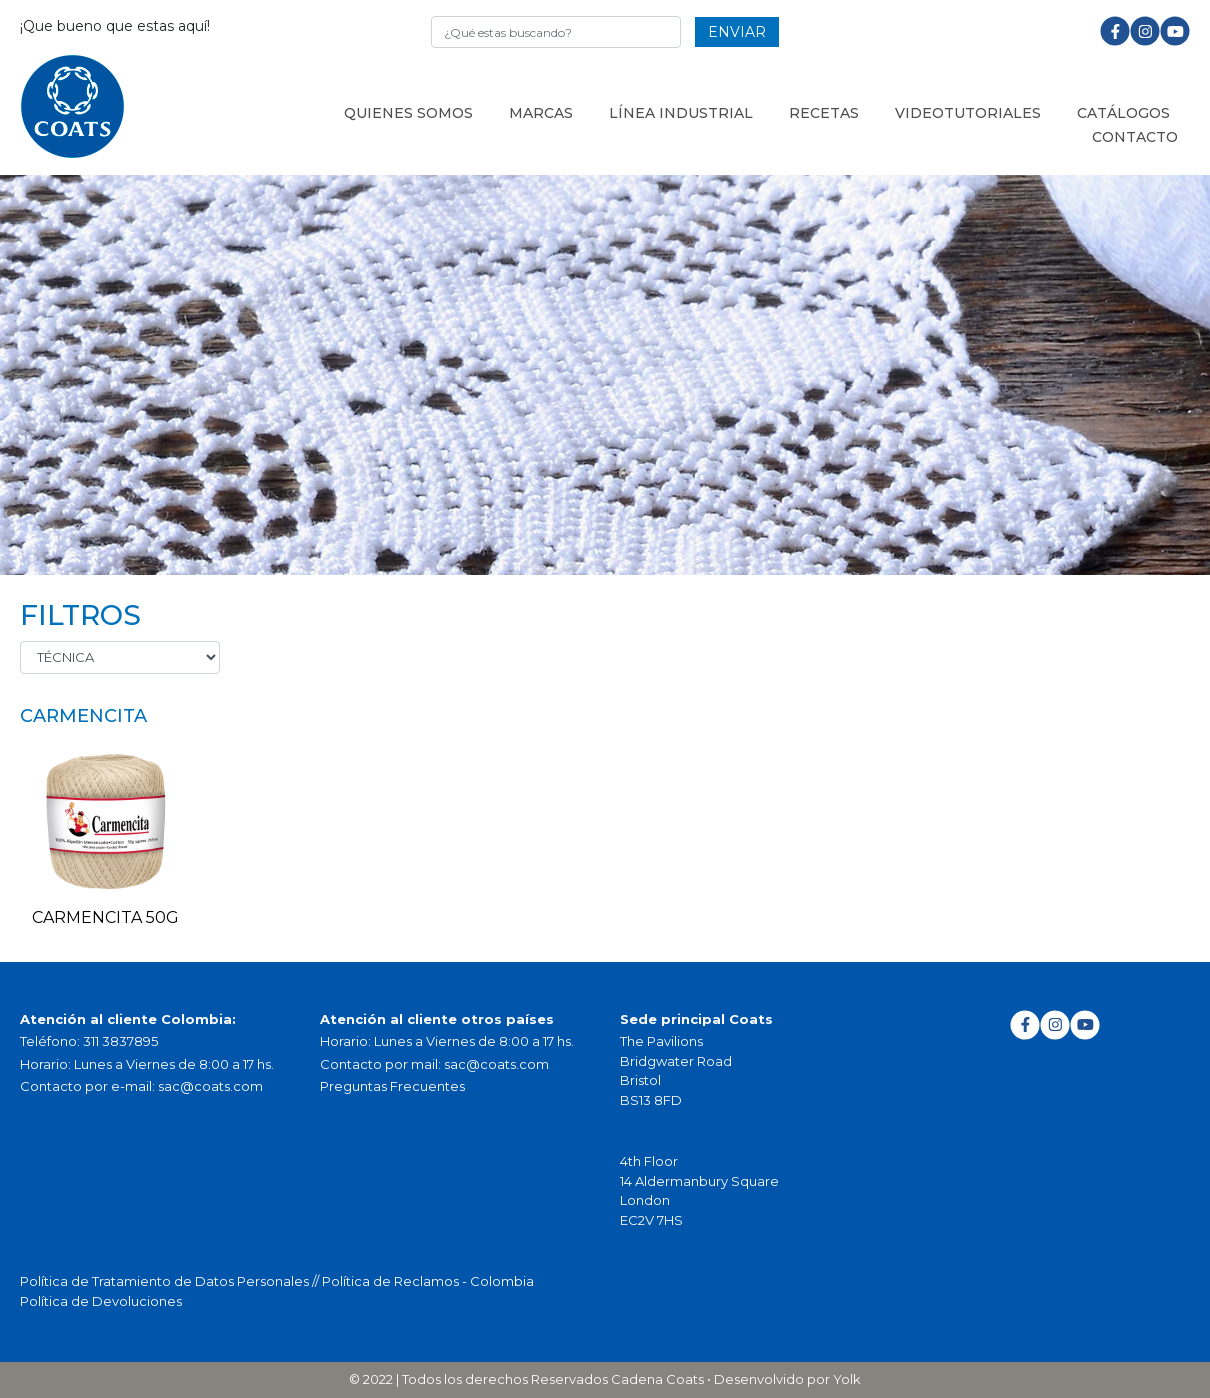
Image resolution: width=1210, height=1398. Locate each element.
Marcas (541, 113)
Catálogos (1123, 113)
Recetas (824, 113)
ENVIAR (737, 32)
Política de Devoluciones (101, 1301)
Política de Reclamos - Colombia (428, 1281)
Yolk (847, 1379)
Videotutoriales (968, 113)
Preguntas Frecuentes (392, 1086)
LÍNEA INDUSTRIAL (681, 113)
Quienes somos (408, 113)
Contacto (1135, 137)
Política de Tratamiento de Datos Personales (166, 1281)
